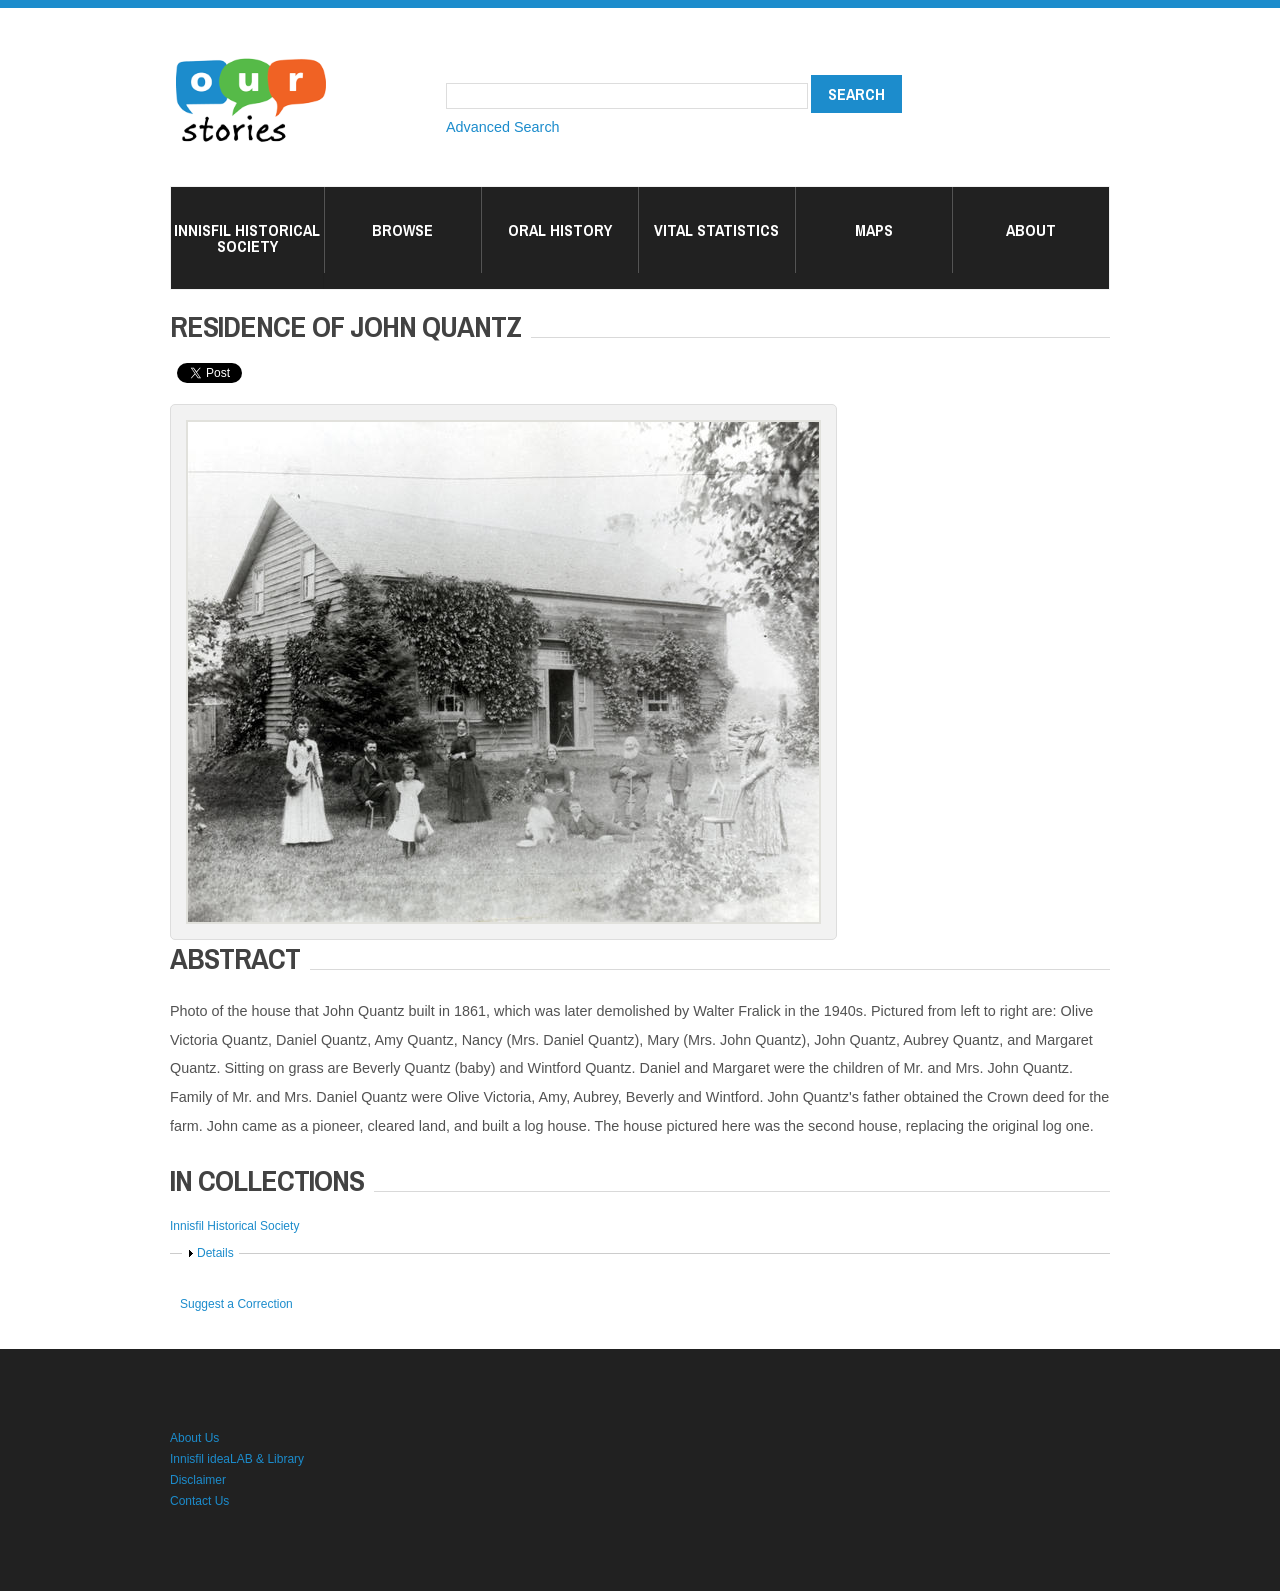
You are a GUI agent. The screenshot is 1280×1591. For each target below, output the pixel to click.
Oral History (560, 230)
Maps (874, 230)
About (1031, 230)
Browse (402, 230)
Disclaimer (198, 1480)
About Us (194, 1438)
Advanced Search (503, 127)
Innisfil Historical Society (247, 238)
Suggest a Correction (236, 1304)
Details (215, 1253)
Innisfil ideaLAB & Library (237, 1459)
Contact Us (199, 1501)
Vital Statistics (716, 230)
